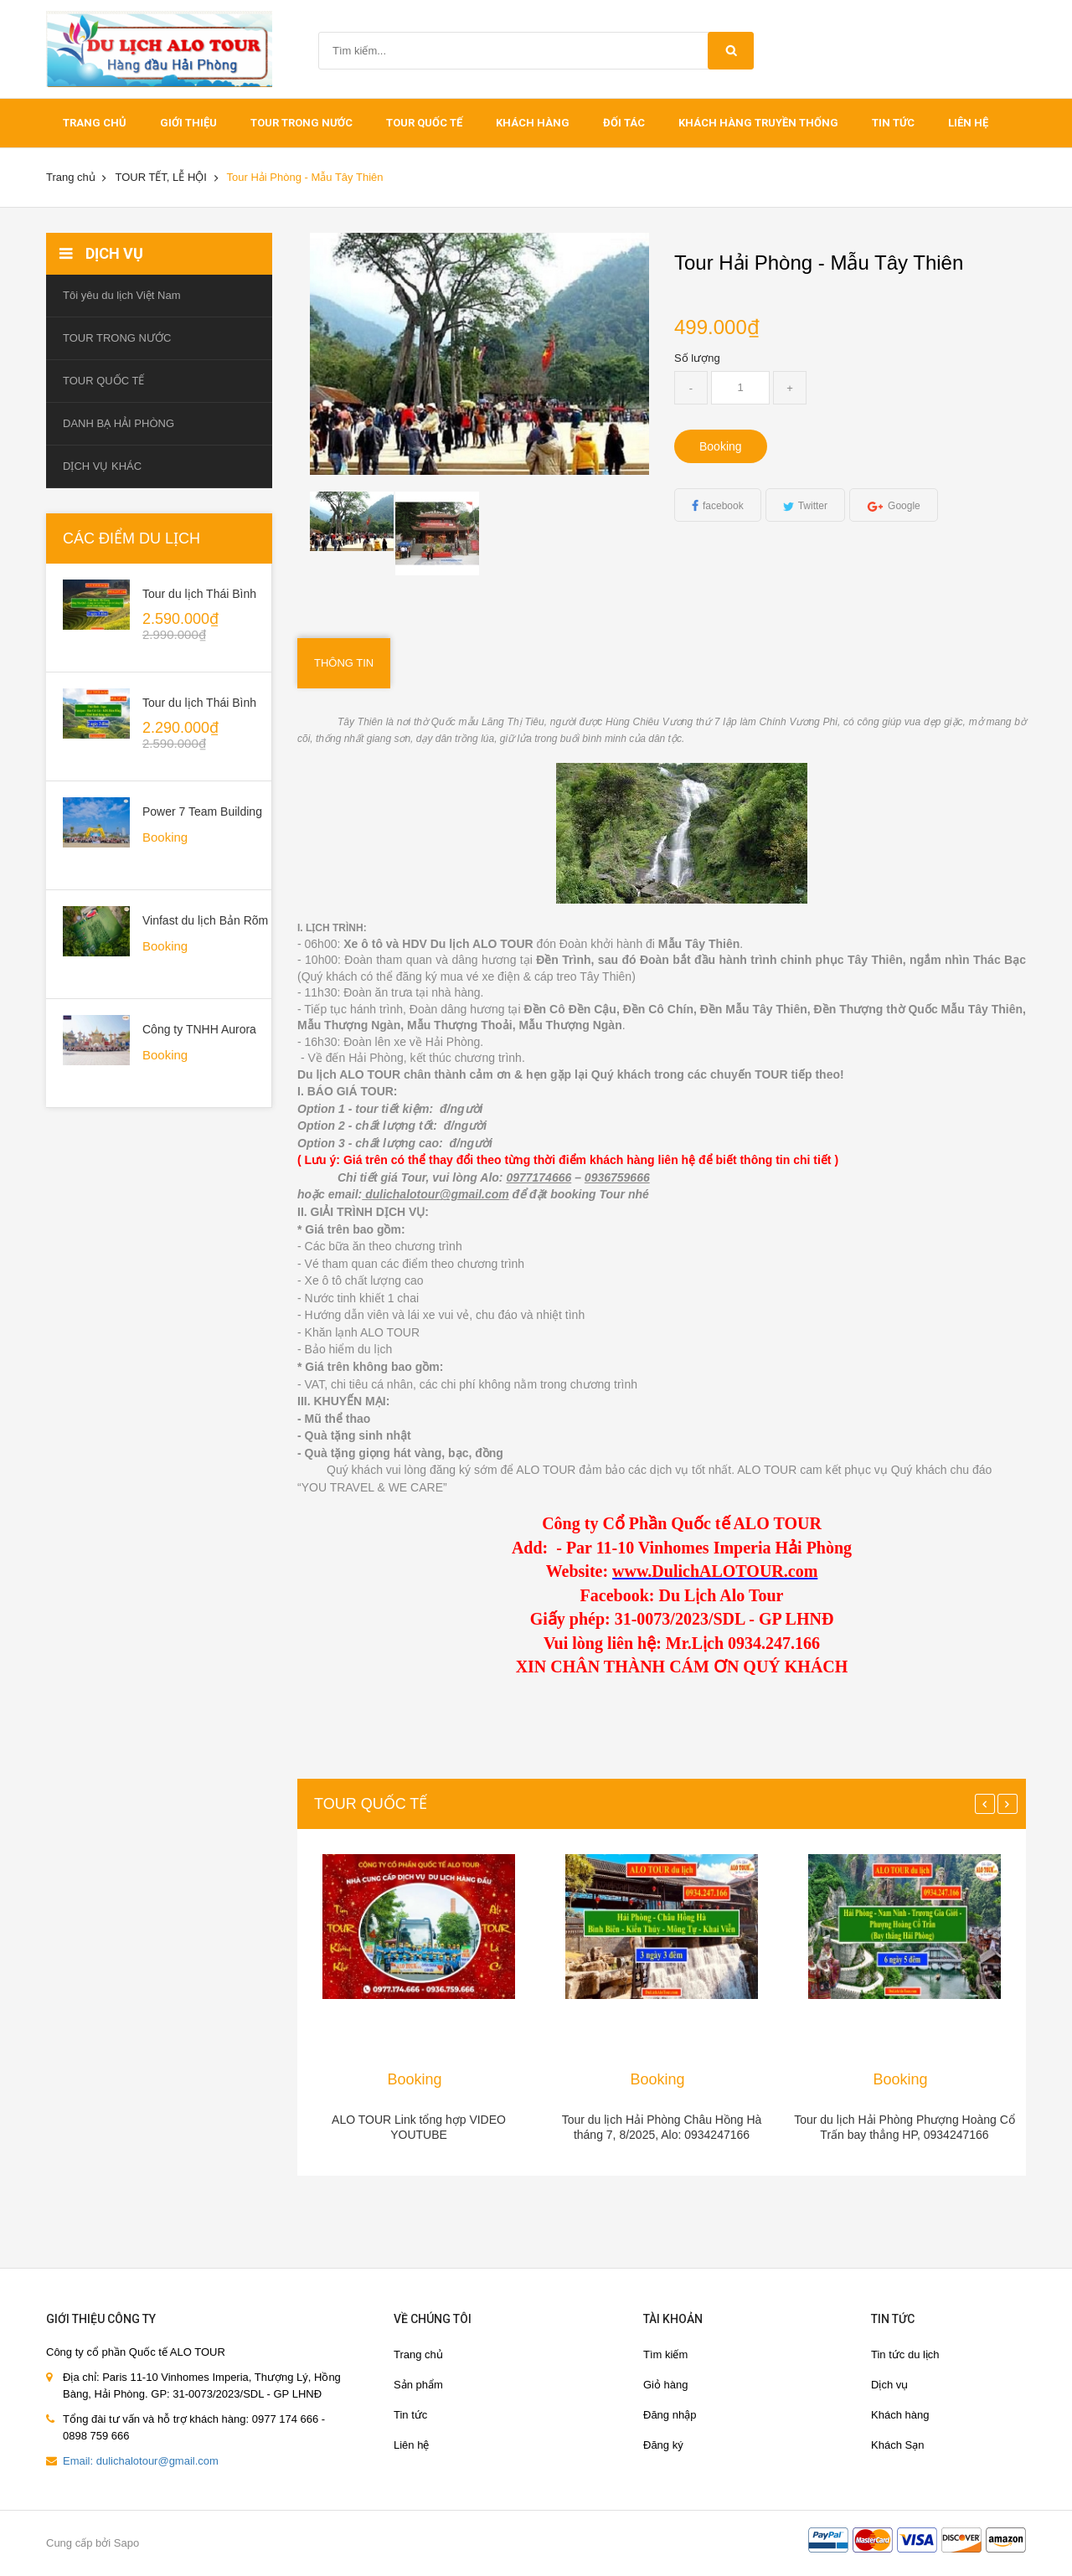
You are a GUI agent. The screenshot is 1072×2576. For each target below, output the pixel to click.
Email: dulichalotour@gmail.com (141, 2461)
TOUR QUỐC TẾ (424, 122)
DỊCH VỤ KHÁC (102, 466)
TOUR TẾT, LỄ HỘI (160, 177)
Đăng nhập (669, 2415)
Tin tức (410, 2415)
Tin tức (893, 122)
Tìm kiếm (665, 2354)
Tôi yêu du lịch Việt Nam (122, 295)
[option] (352, 521)
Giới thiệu (188, 122)
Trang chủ (94, 122)
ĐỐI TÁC (624, 122)
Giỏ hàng (665, 2384)
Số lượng (697, 358)
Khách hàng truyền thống (758, 122)
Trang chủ (418, 2354)
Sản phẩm (418, 2384)
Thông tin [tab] (344, 663)
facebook (723, 506)
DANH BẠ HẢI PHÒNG (118, 423)
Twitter (812, 506)
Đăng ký (663, 2445)
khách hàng (533, 122)
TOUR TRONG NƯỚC (301, 122)
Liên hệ (968, 122)
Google (904, 506)
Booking (720, 446)
